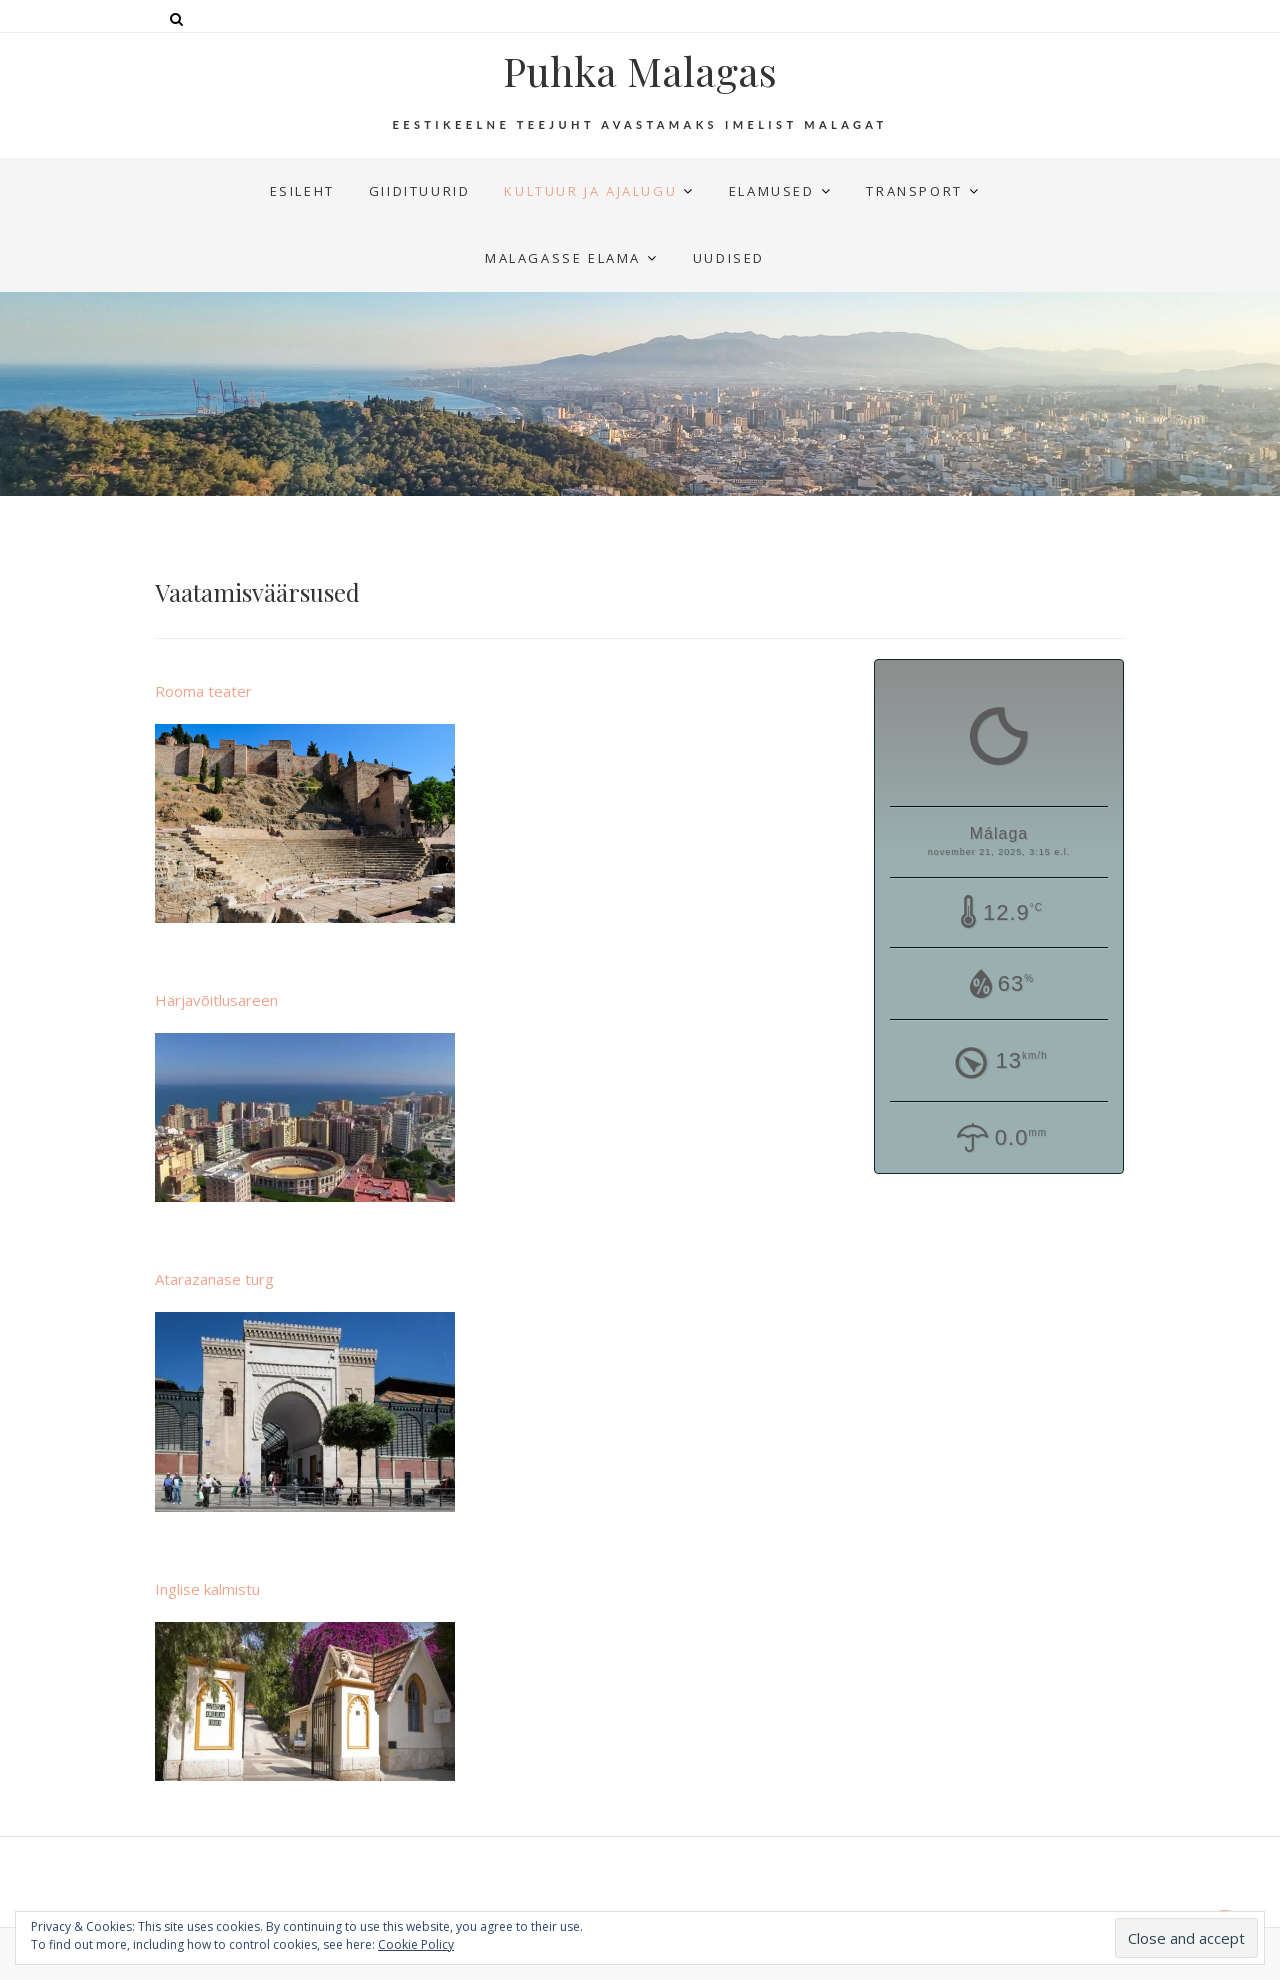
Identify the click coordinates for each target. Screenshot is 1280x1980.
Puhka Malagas (640, 71)
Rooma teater (203, 691)
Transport (914, 191)
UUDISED (729, 258)
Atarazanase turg (214, 1279)
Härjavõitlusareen (216, 1000)
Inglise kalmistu (207, 1589)
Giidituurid (420, 191)
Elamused (772, 191)
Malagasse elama (563, 258)
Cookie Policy (416, 1944)
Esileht (302, 191)
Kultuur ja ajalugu (590, 191)
